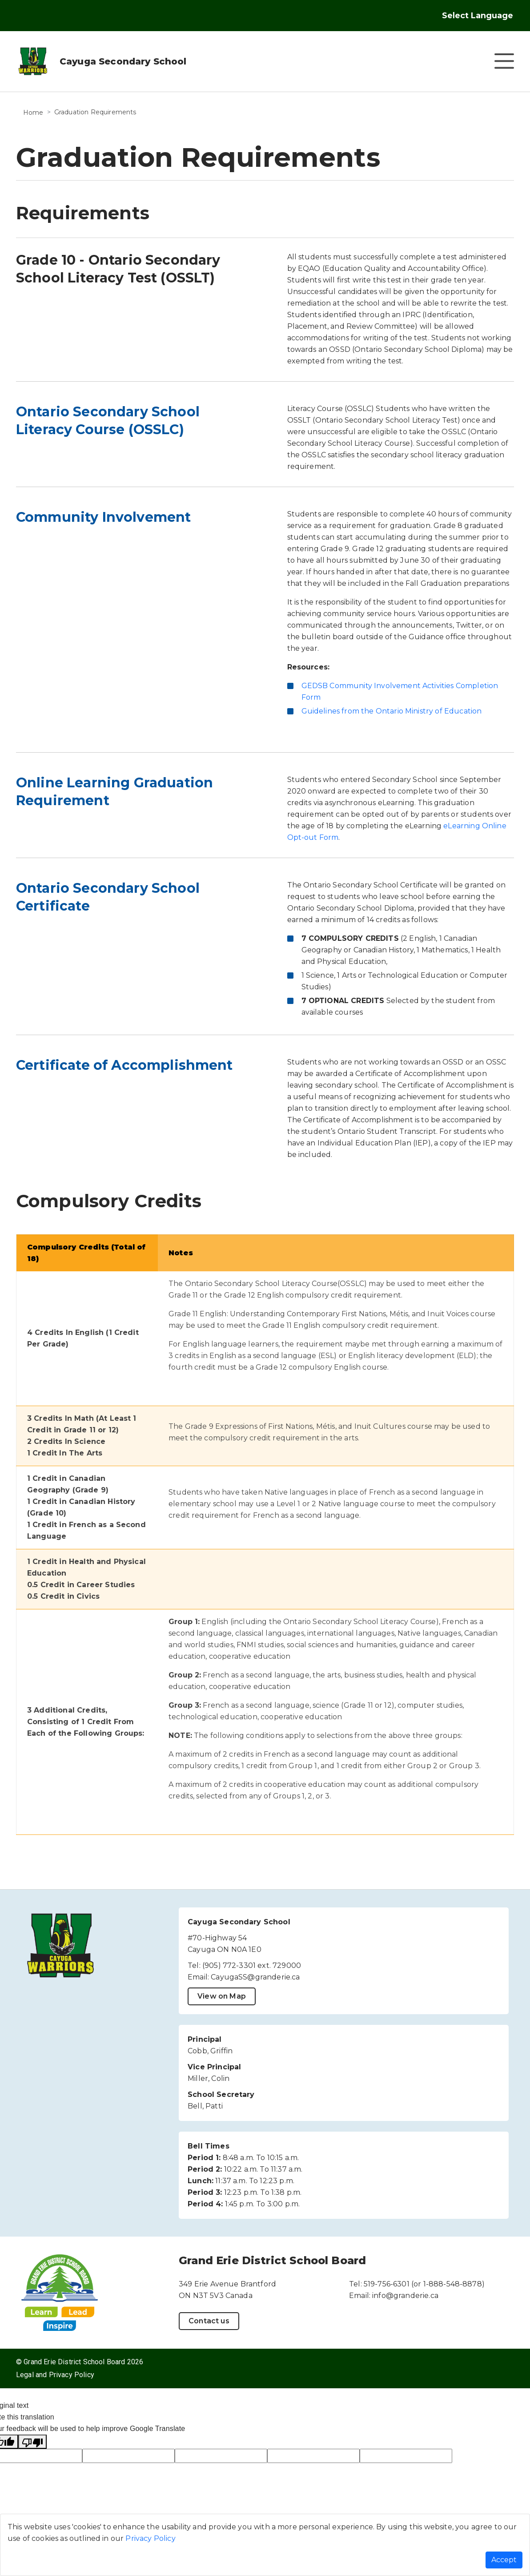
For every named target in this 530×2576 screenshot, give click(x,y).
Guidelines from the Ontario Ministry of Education (391, 711)
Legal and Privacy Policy (55, 2374)
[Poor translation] (32, 2442)
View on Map (221, 1996)
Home (33, 113)
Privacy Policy (150, 2538)
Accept (504, 2560)
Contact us (209, 2321)
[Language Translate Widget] (486, 15)
